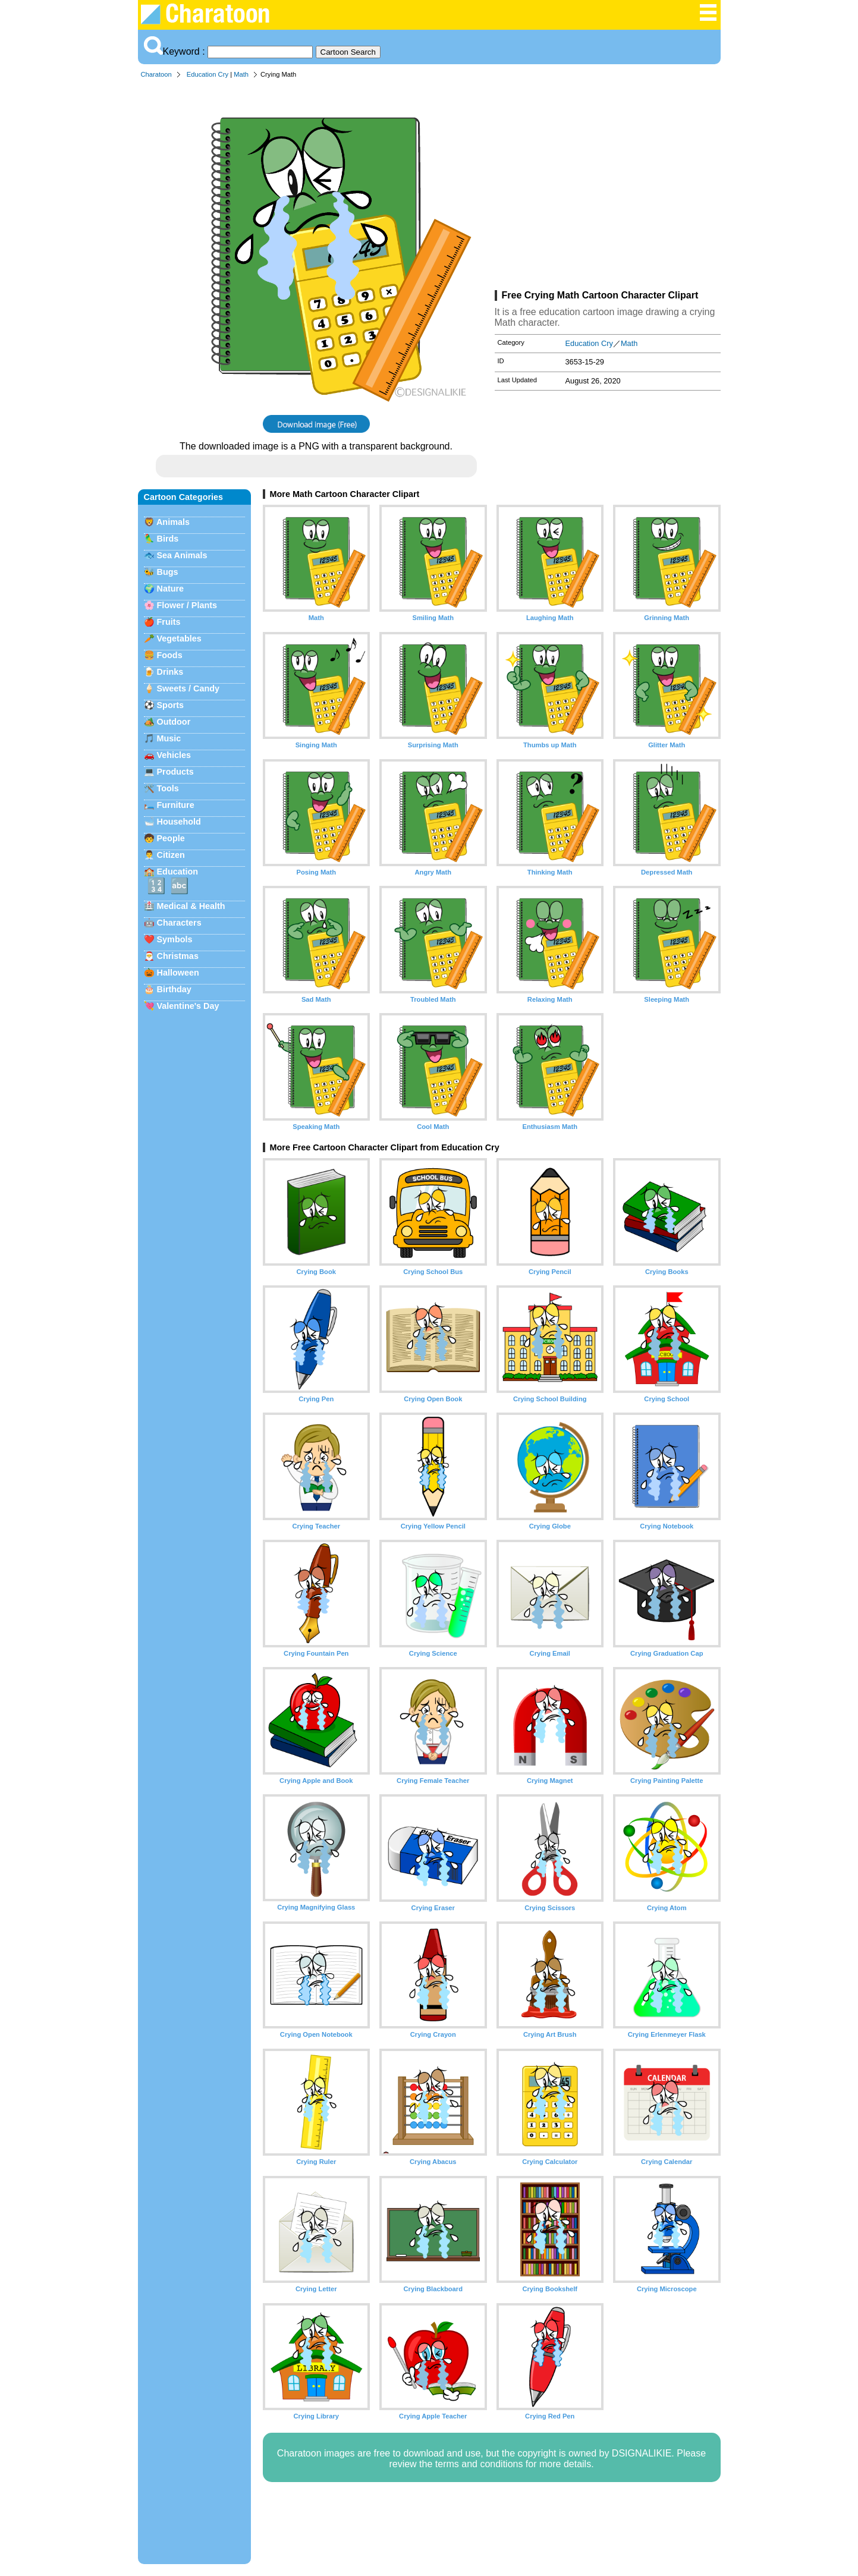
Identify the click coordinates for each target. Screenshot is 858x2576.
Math (241, 74)
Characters (179, 922)
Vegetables (179, 638)
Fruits (169, 622)
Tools (168, 788)
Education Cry (207, 74)
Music (169, 738)
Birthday (174, 989)
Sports (170, 705)
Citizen (171, 855)
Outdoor (174, 721)
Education (178, 871)
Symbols (175, 939)
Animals (173, 522)
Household (179, 821)
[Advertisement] (608, 186)
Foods (170, 655)
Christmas (178, 956)
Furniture (175, 805)
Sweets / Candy (188, 688)
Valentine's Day (188, 1006)
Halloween (178, 972)
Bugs (167, 572)
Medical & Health (191, 906)
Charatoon (156, 74)
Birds (168, 538)
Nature (170, 588)
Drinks (170, 672)
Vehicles (174, 755)
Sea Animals (182, 555)
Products (175, 771)
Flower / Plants (187, 605)
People (171, 838)
